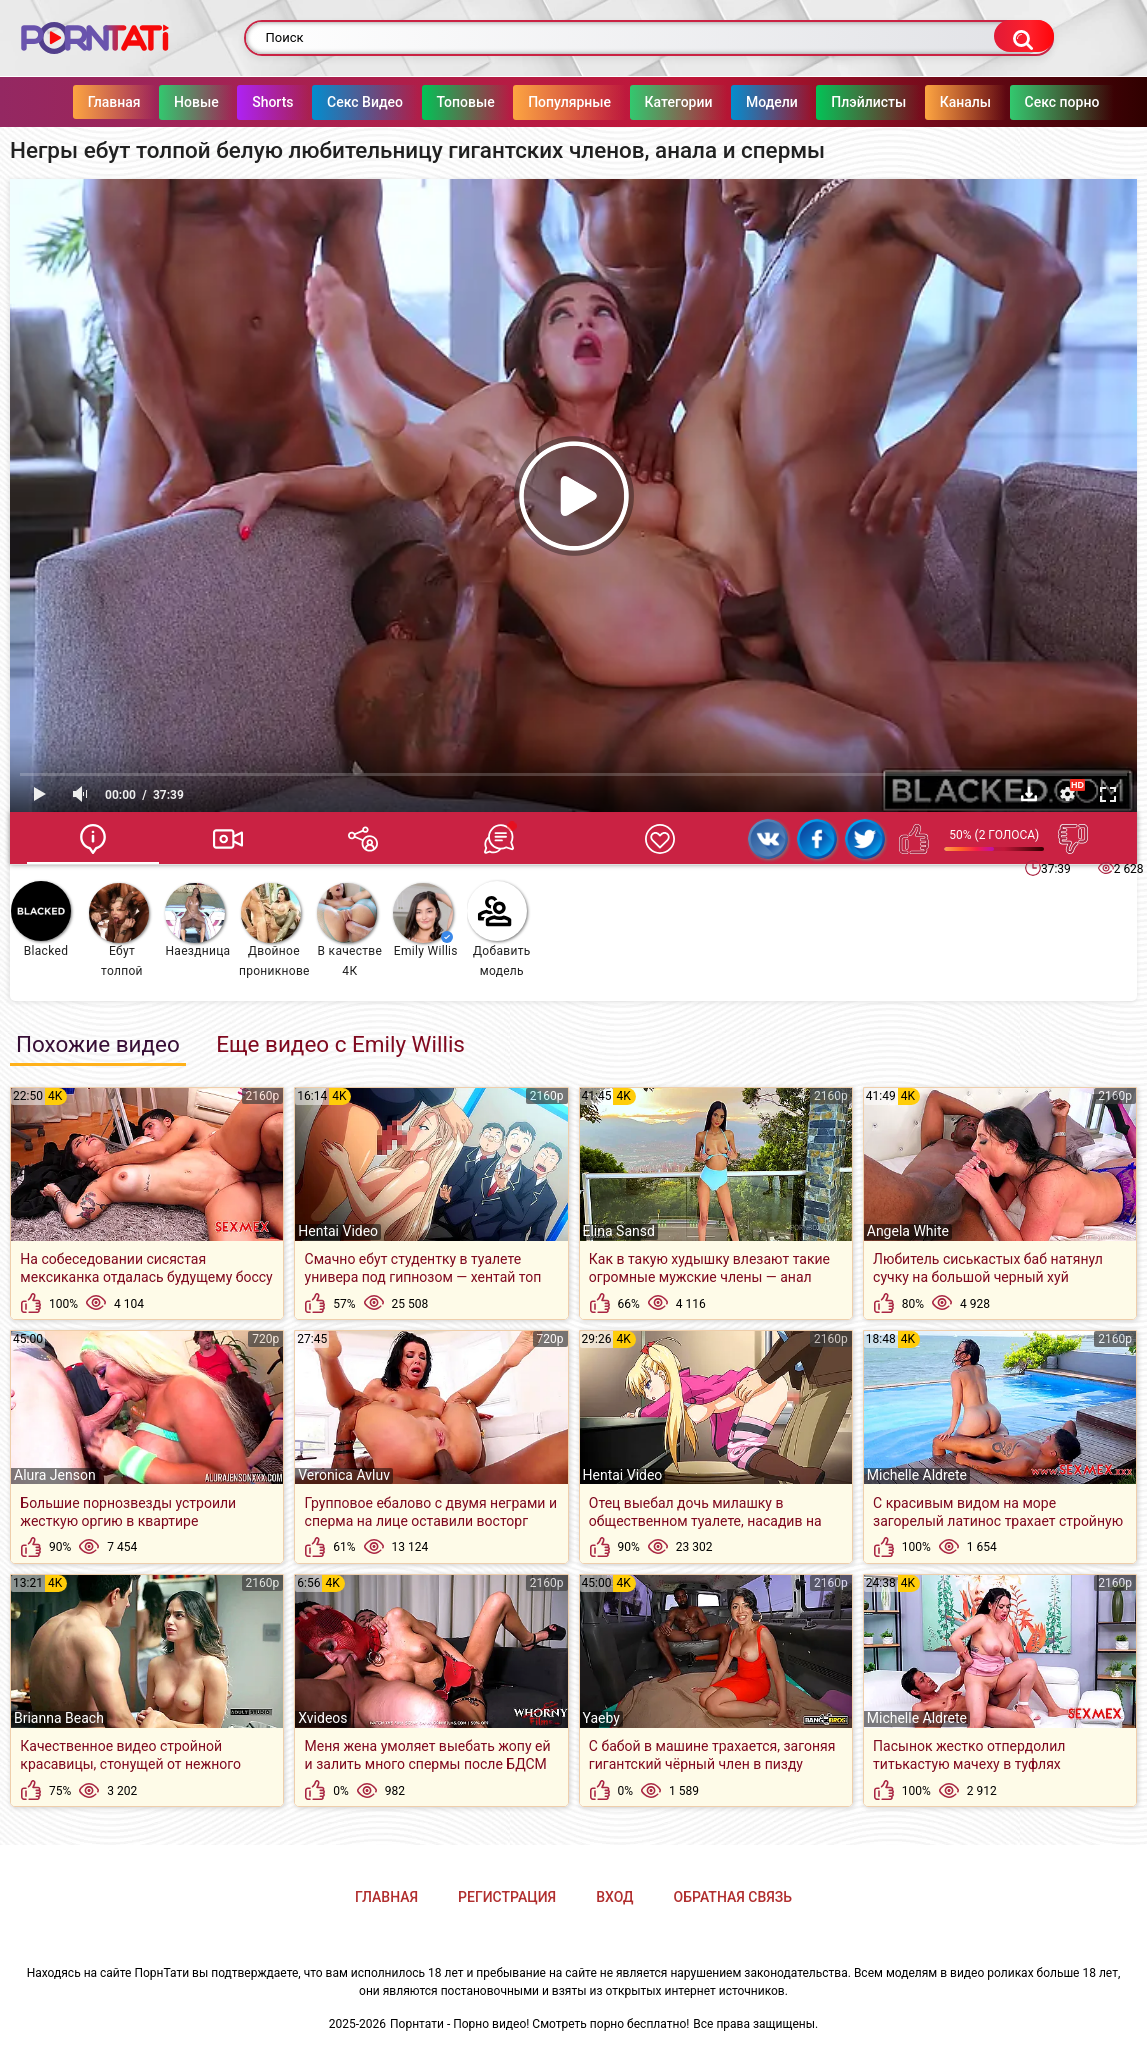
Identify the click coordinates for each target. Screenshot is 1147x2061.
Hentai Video (338, 1231)
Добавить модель (499, 929)
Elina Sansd (619, 1231)
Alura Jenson (55, 1475)
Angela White (908, 1231)
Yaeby (601, 1718)
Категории (659, 102)
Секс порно (1042, 102)
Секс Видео (345, 102)
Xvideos (322, 1718)
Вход (614, 1897)
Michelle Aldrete (917, 1475)
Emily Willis (425, 920)
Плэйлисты (848, 102)
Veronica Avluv (344, 1475)
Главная (94, 102)
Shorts (252, 102)
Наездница (197, 920)
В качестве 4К (349, 930)
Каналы (945, 102)
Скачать (1029, 794)
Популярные (549, 102)
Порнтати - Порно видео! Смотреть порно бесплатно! (539, 2024)
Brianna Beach (59, 1718)
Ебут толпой (119, 930)
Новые (176, 102)
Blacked (41, 919)
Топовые (446, 102)
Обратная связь (733, 1897)
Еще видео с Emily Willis (340, 1044)
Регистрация (507, 1897)
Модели (752, 102)
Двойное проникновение (274, 930)
